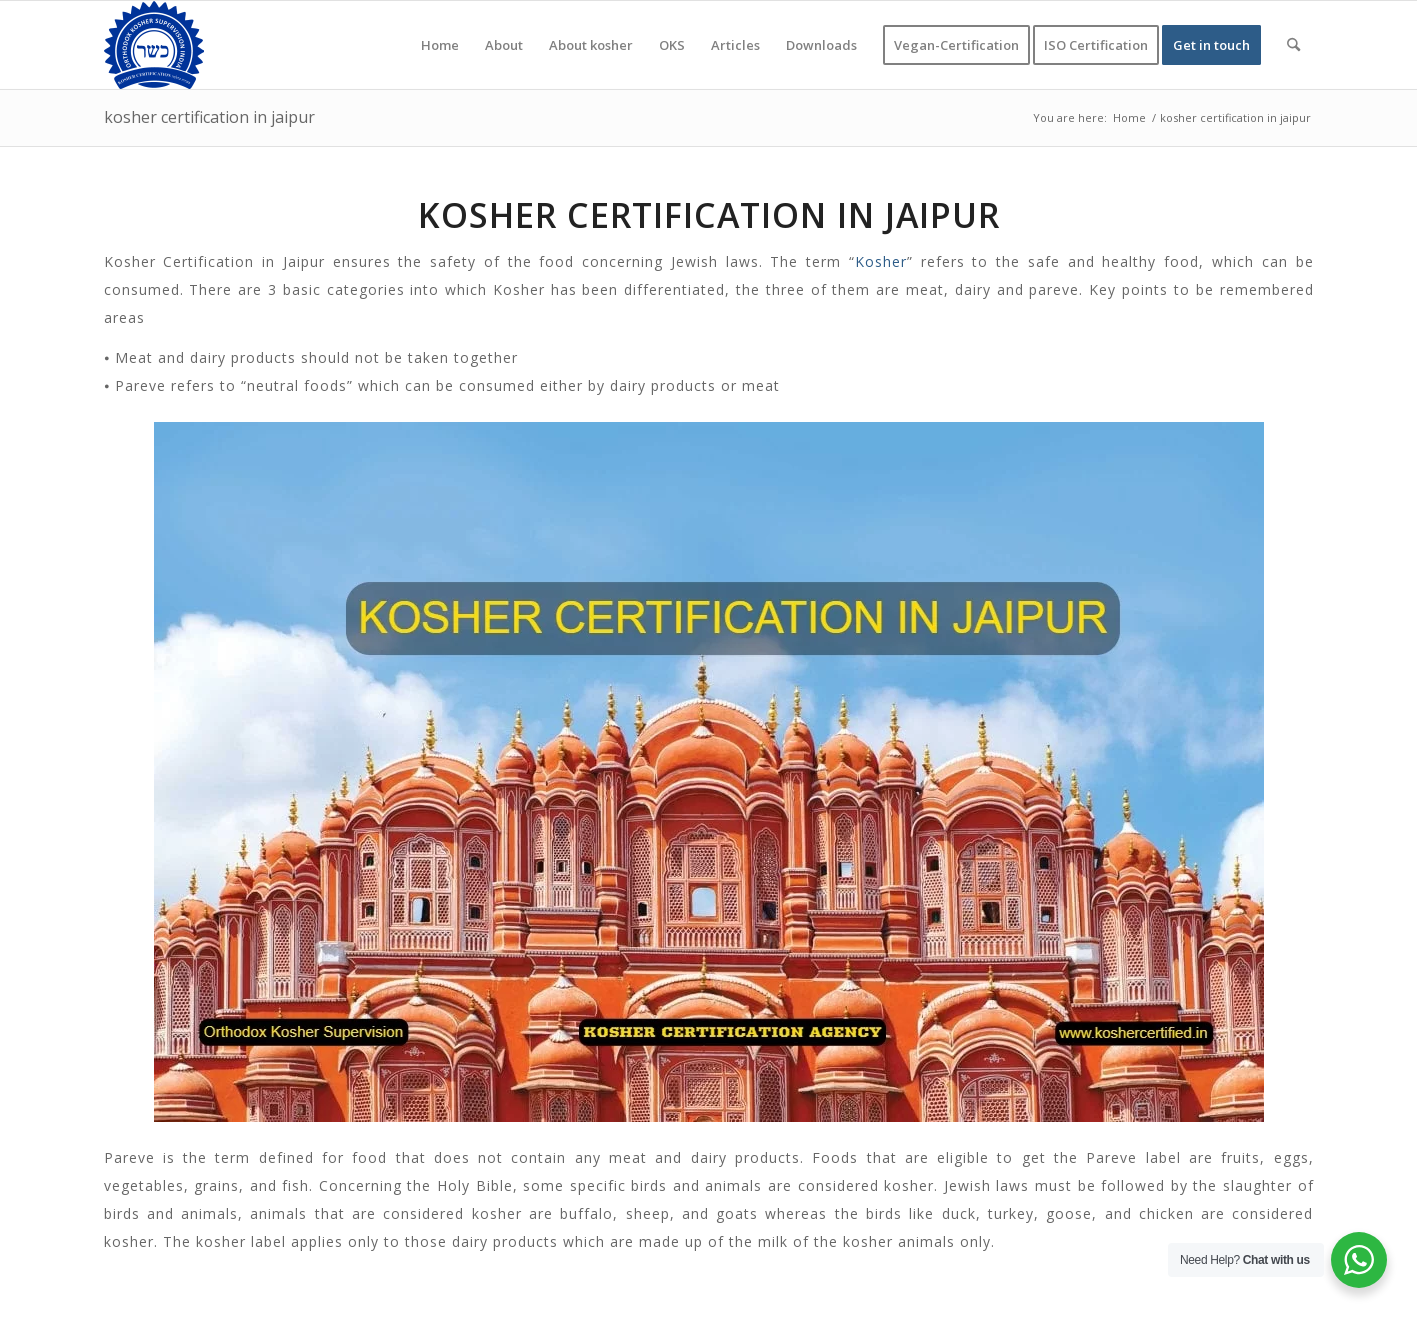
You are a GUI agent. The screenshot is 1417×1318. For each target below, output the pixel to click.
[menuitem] (440, 45)
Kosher (881, 261)
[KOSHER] (154, 45)
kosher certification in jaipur (209, 117)
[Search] (1293, 45)
